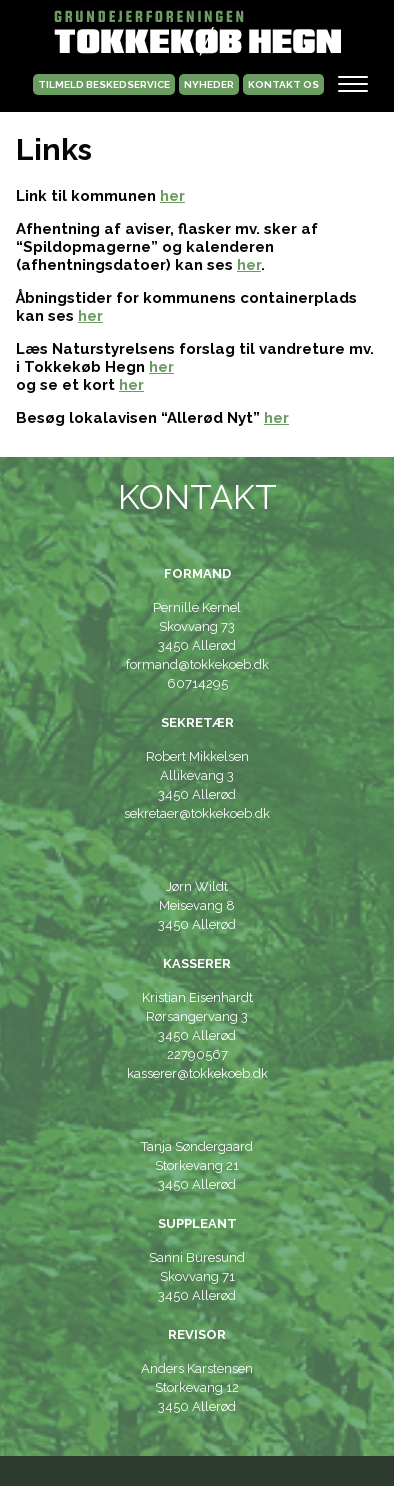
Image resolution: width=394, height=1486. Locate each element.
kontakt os (283, 84)
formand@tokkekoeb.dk (197, 664)
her (172, 196)
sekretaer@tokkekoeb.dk (197, 813)
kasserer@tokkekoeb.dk (197, 1073)
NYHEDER (209, 84)
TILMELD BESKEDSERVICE (104, 84)
